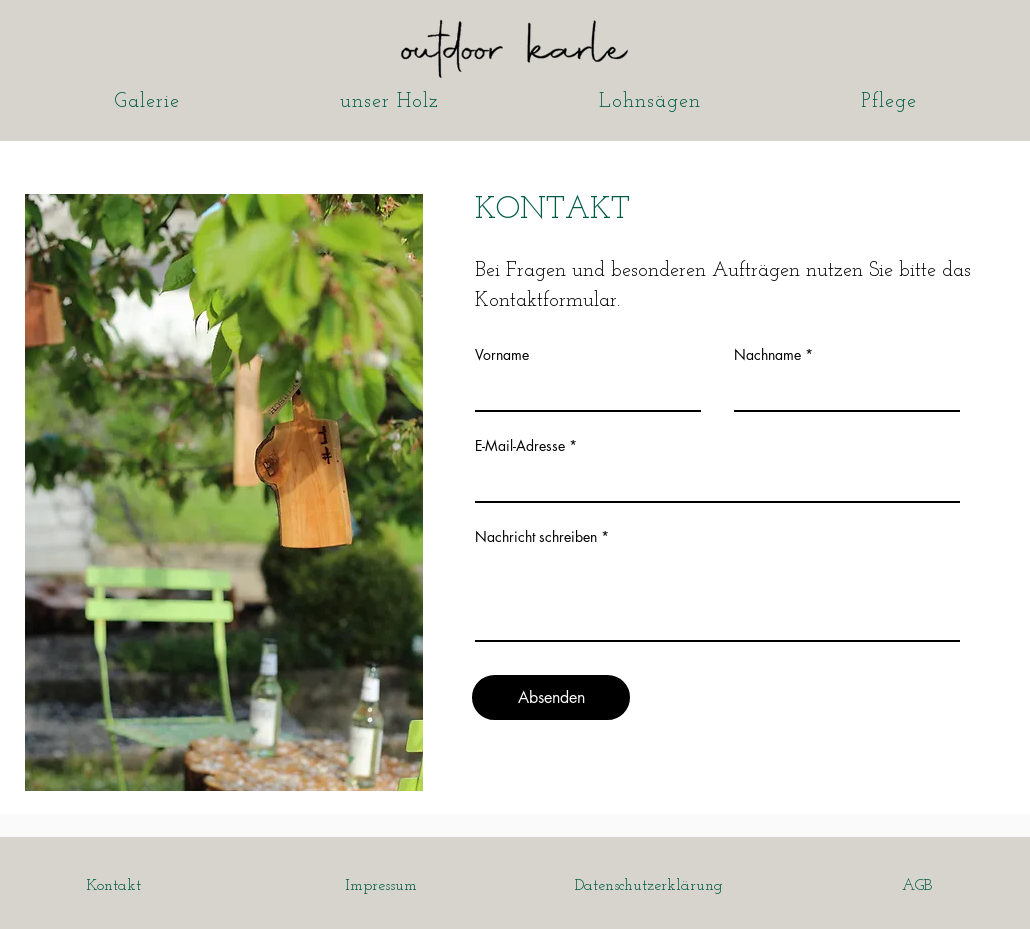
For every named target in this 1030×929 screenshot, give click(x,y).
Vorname (502, 355)
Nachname (767, 355)
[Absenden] (551, 697)
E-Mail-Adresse (520, 446)
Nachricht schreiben (536, 537)
